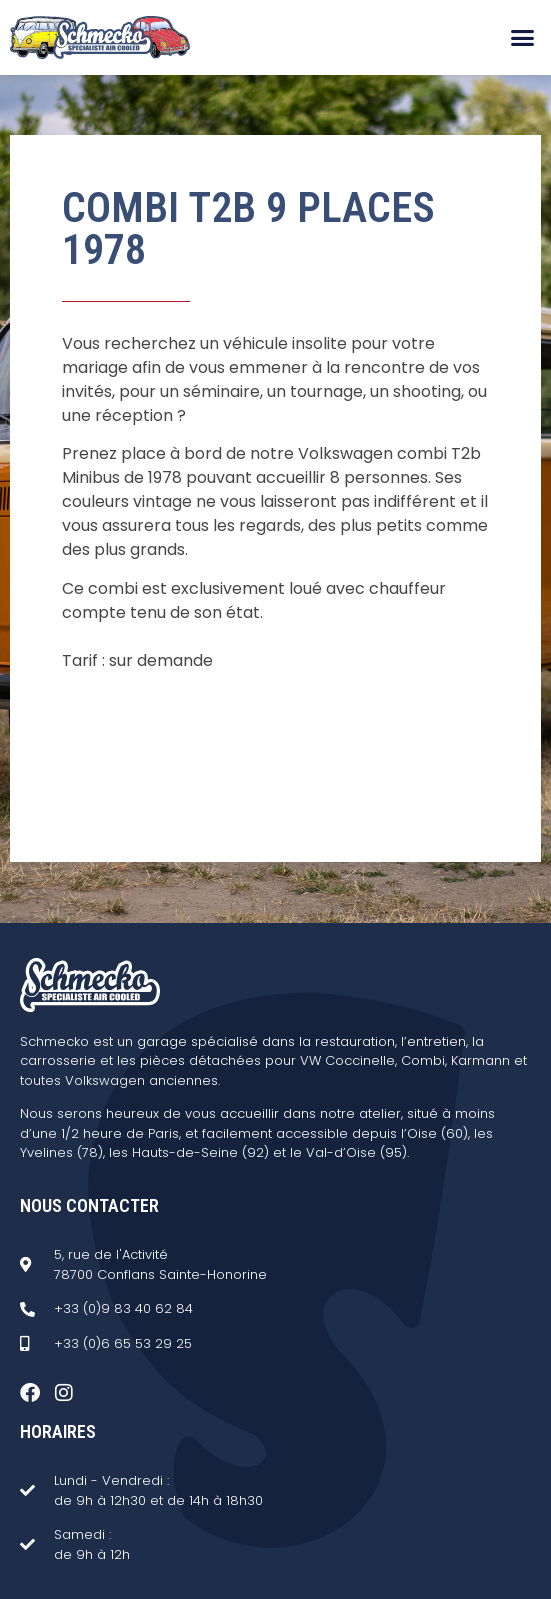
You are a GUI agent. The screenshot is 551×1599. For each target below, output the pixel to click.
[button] (522, 38)
